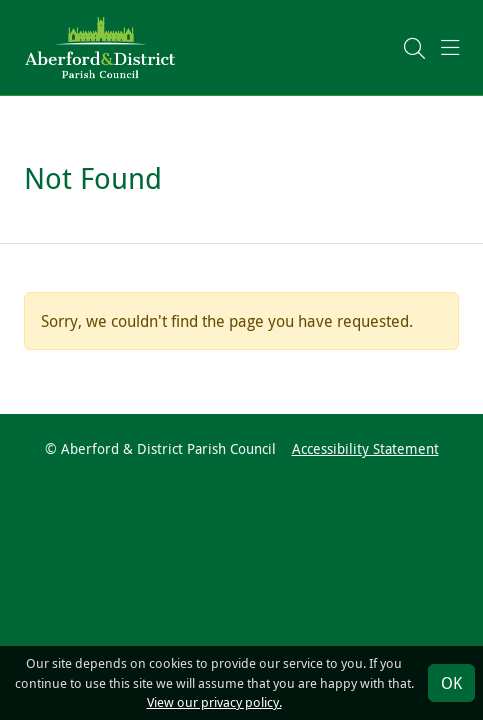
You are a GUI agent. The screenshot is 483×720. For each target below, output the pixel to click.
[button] (414, 47)
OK (451, 683)
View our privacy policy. (214, 702)
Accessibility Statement (365, 448)
